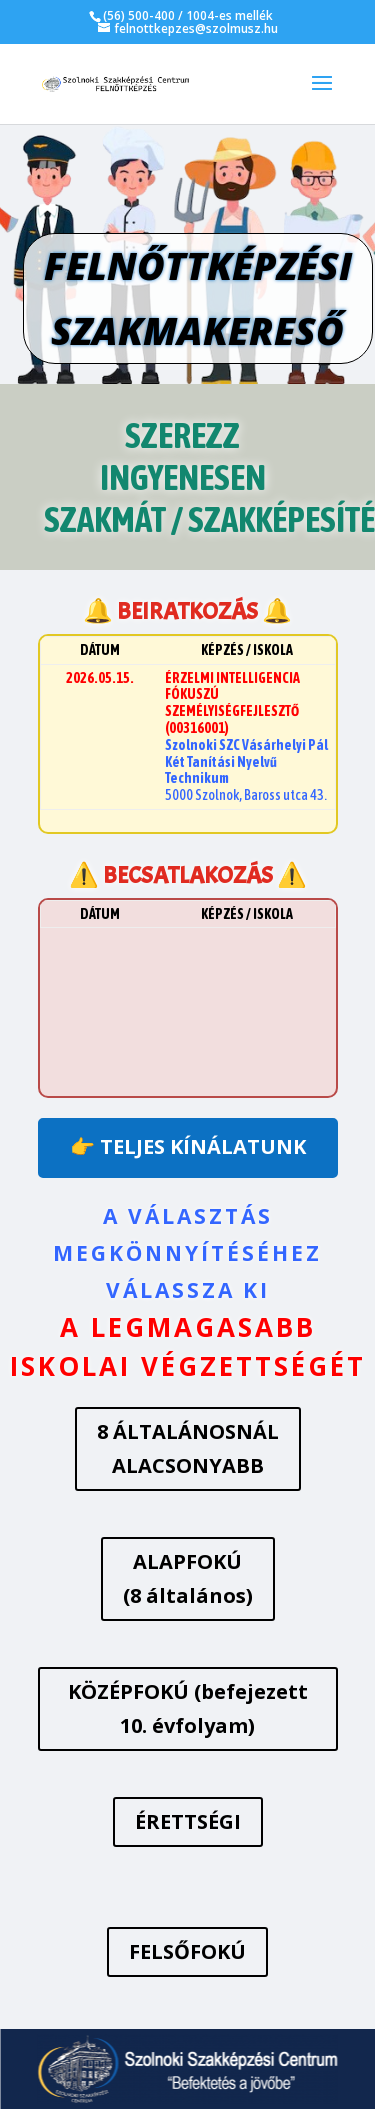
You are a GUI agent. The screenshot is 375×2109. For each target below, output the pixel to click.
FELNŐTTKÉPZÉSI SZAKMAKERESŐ (198, 298)
